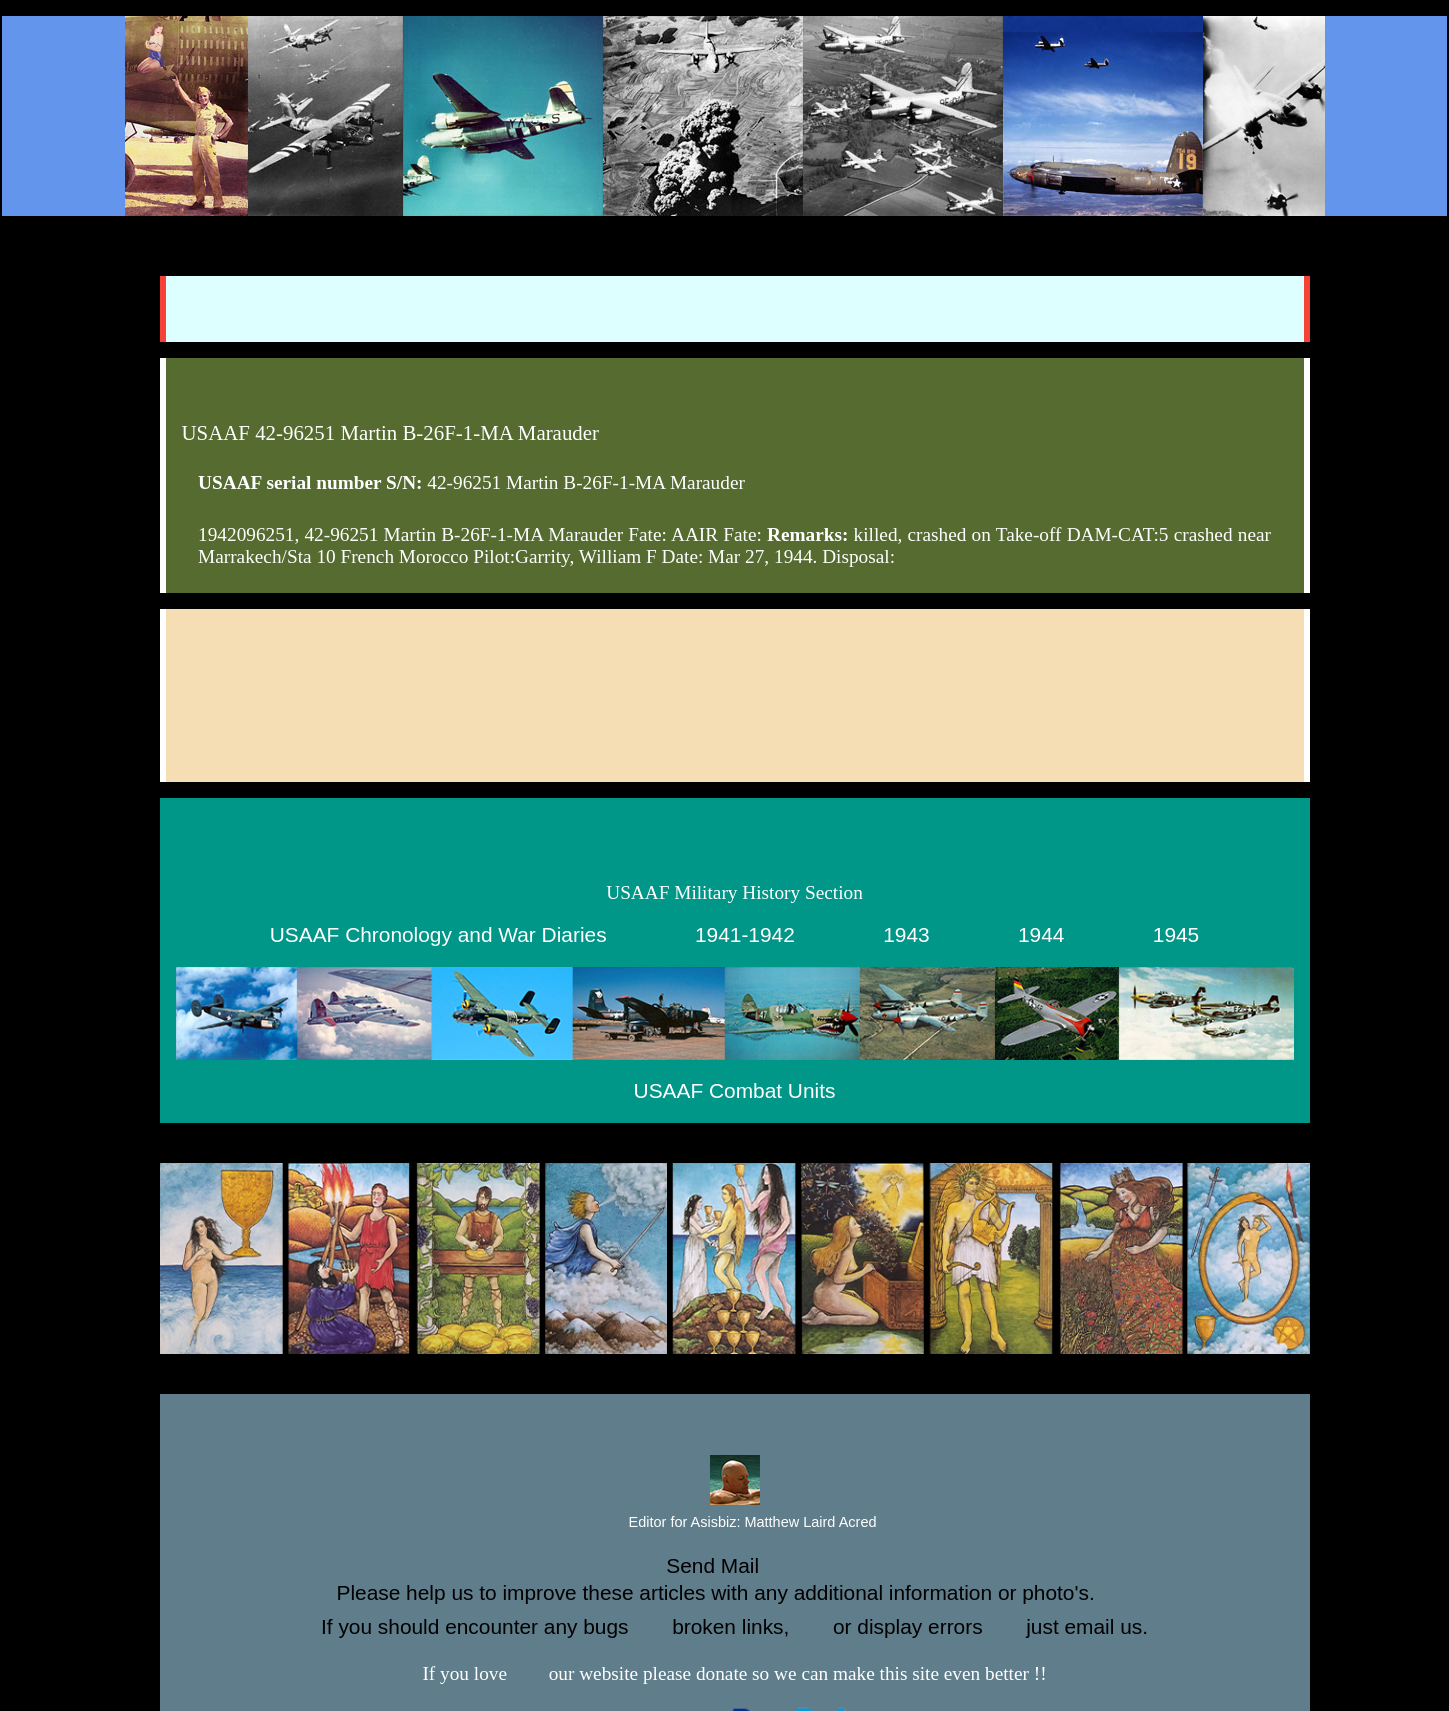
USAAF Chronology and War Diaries (438, 934)
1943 (906, 934)
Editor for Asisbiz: (735, 1523)
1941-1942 (745, 934)
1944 (1041, 934)
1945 (1176, 934)
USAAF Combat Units (735, 1090)
